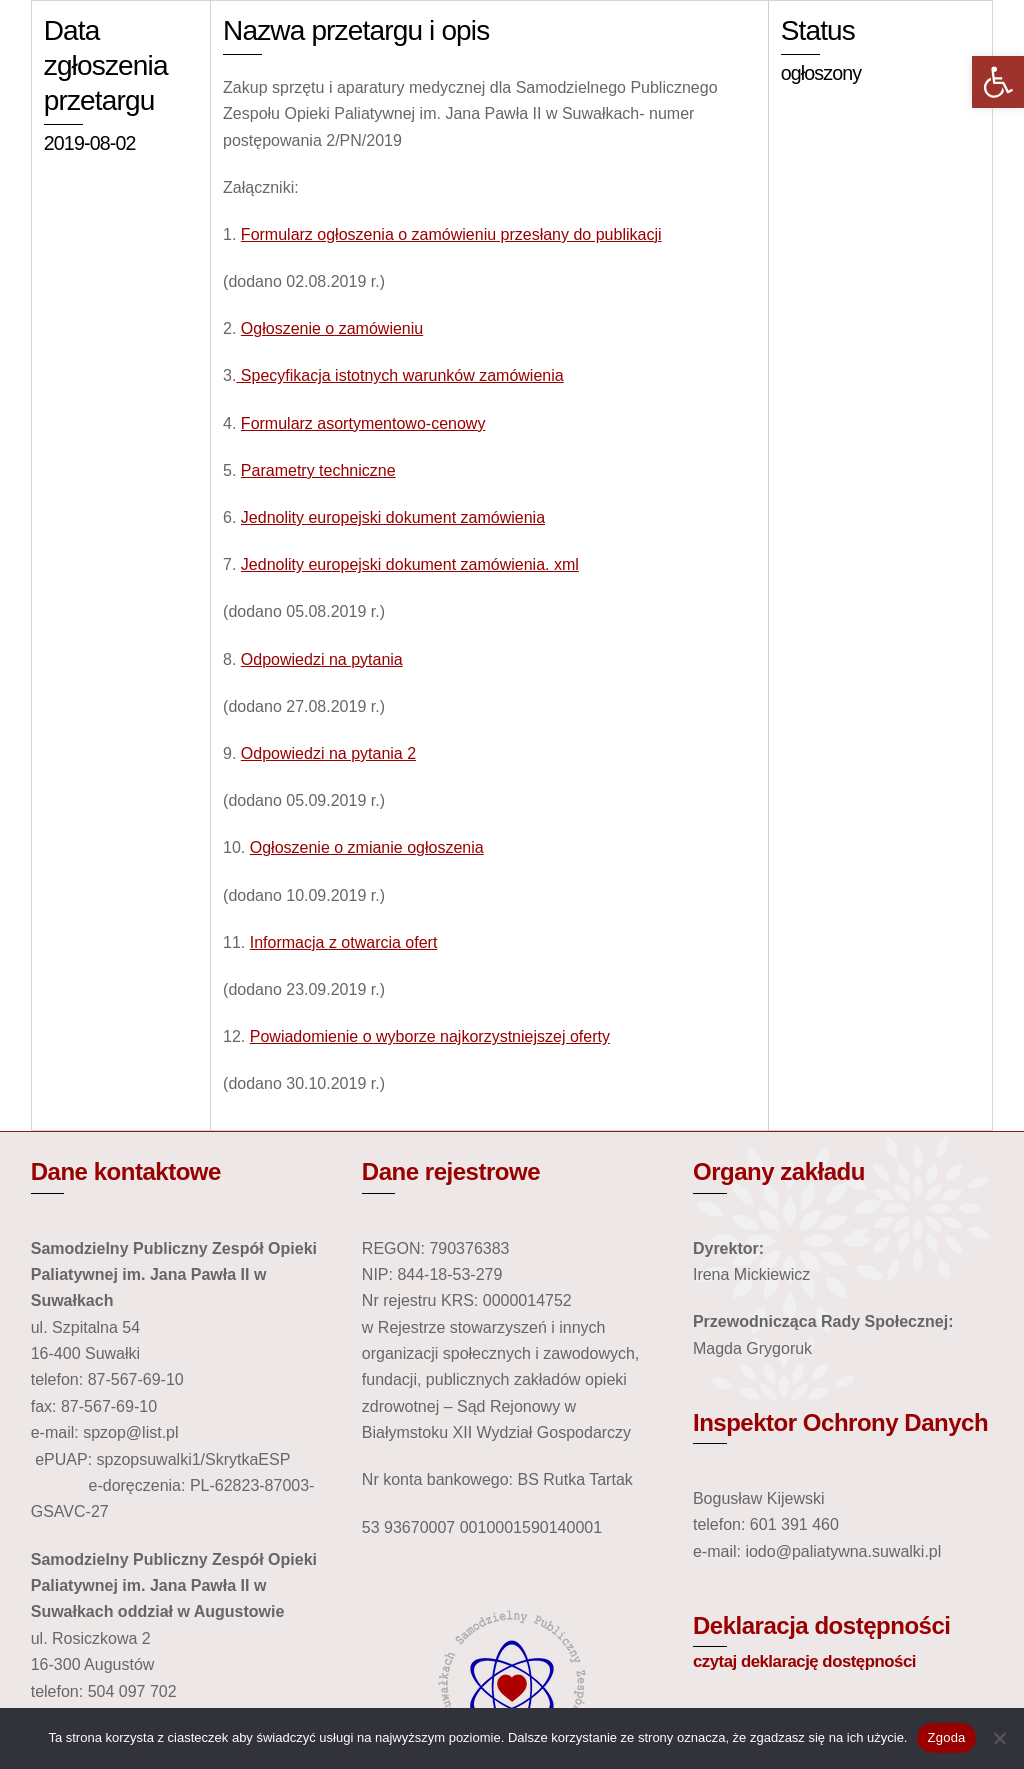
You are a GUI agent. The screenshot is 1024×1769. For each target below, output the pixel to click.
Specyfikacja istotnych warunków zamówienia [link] (399, 375)
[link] (998, 82)
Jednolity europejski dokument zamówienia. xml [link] (410, 564)
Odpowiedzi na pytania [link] (322, 659)
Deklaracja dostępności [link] (822, 1625)
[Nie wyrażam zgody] (999, 1738)
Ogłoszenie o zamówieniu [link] (332, 328)
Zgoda (946, 1737)
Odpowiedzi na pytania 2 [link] (328, 753)
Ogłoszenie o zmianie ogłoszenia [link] (367, 847)
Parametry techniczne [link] (318, 470)
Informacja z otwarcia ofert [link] (344, 942)
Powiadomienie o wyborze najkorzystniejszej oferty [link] (430, 1036)
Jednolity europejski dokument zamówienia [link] (393, 517)
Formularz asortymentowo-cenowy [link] (363, 423)
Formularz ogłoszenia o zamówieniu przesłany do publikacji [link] (451, 234)
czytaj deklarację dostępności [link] (804, 1661)
